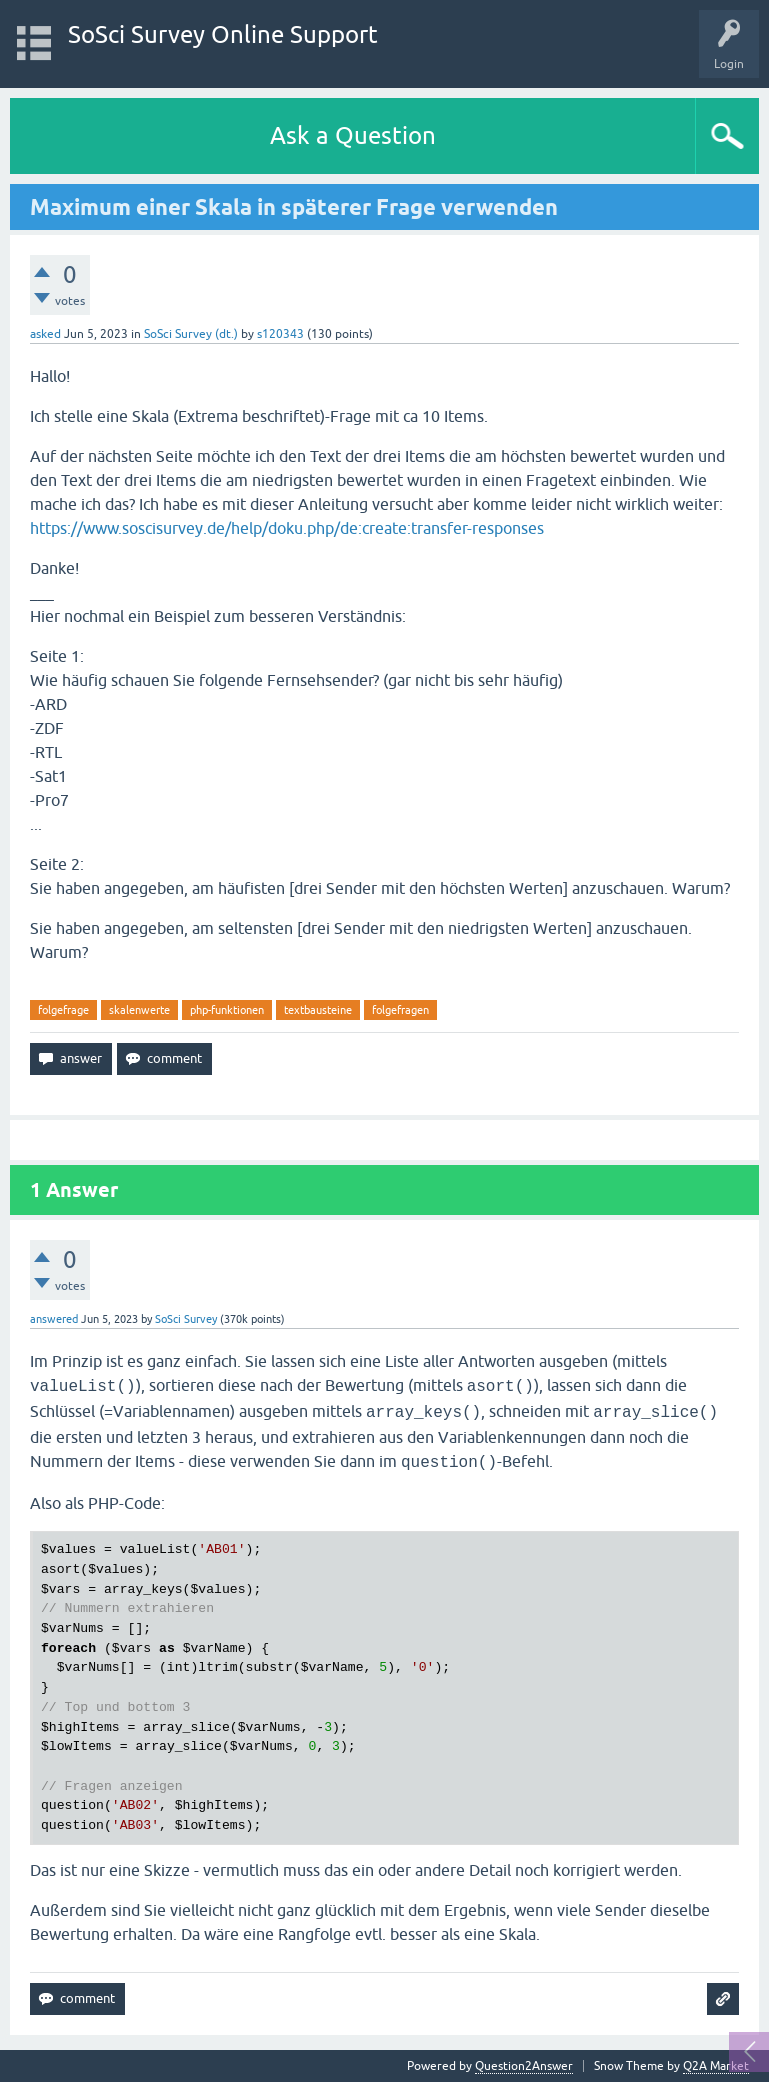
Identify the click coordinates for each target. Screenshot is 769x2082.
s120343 (280, 334)
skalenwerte (139, 1010)
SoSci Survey (186, 1319)
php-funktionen (227, 1010)
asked (45, 334)
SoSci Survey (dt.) (191, 334)
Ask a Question (353, 135)
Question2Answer (524, 2066)
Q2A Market (716, 2066)
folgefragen (400, 1010)
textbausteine (318, 1010)
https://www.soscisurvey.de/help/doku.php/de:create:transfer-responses (287, 528)
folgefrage (63, 1010)
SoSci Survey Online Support (223, 34)
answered (54, 1319)
